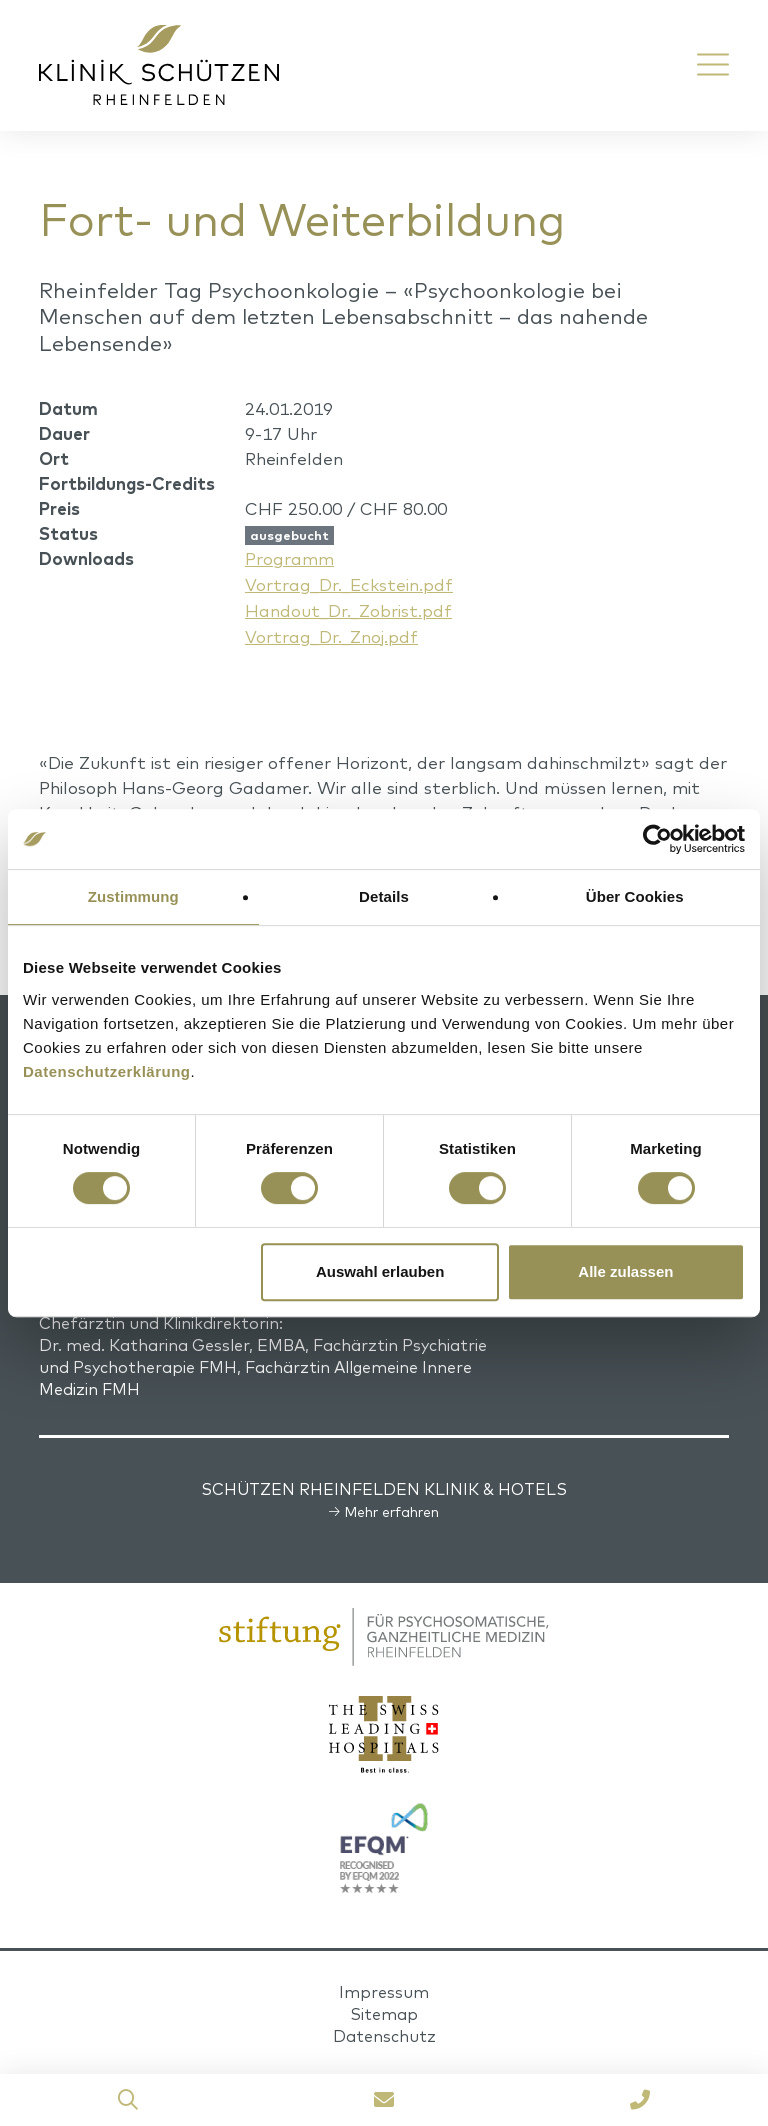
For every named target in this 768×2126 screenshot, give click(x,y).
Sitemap (384, 2010)
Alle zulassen (625, 1271)
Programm (289, 558)
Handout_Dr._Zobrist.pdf (348, 608)
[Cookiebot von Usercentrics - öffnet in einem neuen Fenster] (657, 839)
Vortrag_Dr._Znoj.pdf (331, 633)
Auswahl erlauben (380, 1271)
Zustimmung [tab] (133, 896)
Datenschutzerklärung (107, 1071)
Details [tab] (384, 896)
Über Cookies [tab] (635, 896)
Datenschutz (384, 2032)
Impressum (384, 1988)
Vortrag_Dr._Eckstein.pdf (349, 583)
